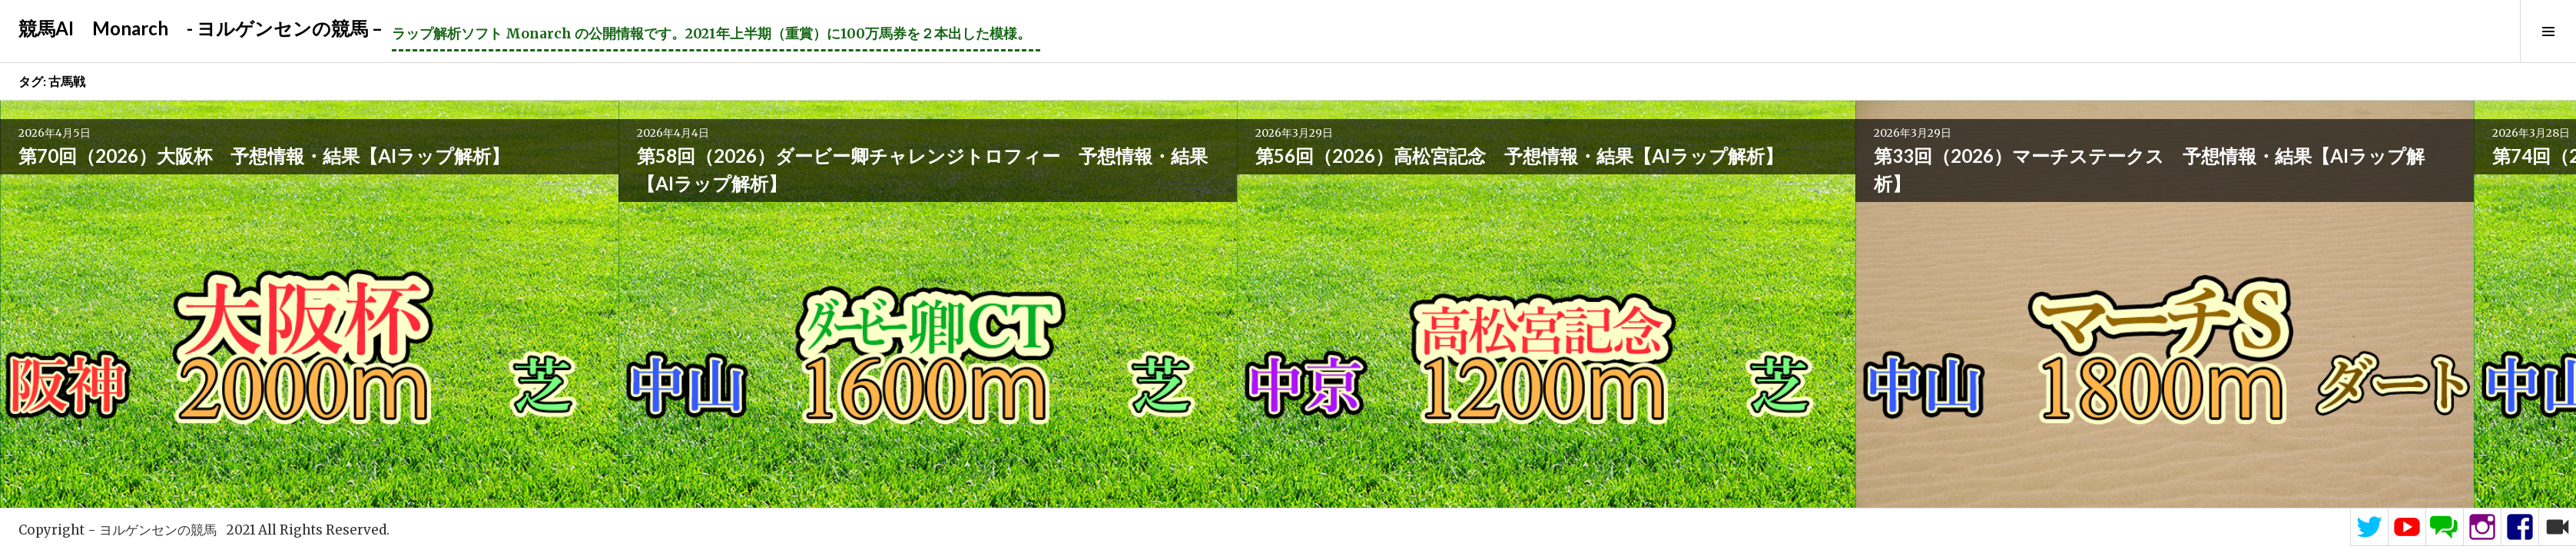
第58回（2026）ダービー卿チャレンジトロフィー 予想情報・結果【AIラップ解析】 (384, 217)
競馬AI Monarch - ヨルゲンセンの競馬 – (200, 28)
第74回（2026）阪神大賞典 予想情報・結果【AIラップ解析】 (1384, 203)
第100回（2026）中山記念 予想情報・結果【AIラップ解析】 (2388, 203)
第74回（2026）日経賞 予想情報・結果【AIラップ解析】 (1132, 203)
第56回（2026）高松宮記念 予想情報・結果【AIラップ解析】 (628, 203)
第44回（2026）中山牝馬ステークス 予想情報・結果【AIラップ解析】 (2140, 203)
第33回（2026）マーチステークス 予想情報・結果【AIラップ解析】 (881, 203)
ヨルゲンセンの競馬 (158, 530)
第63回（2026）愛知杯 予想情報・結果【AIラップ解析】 (1636, 203)
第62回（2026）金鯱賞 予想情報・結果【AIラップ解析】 (1888, 203)
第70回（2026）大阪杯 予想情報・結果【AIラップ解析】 (124, 203)
